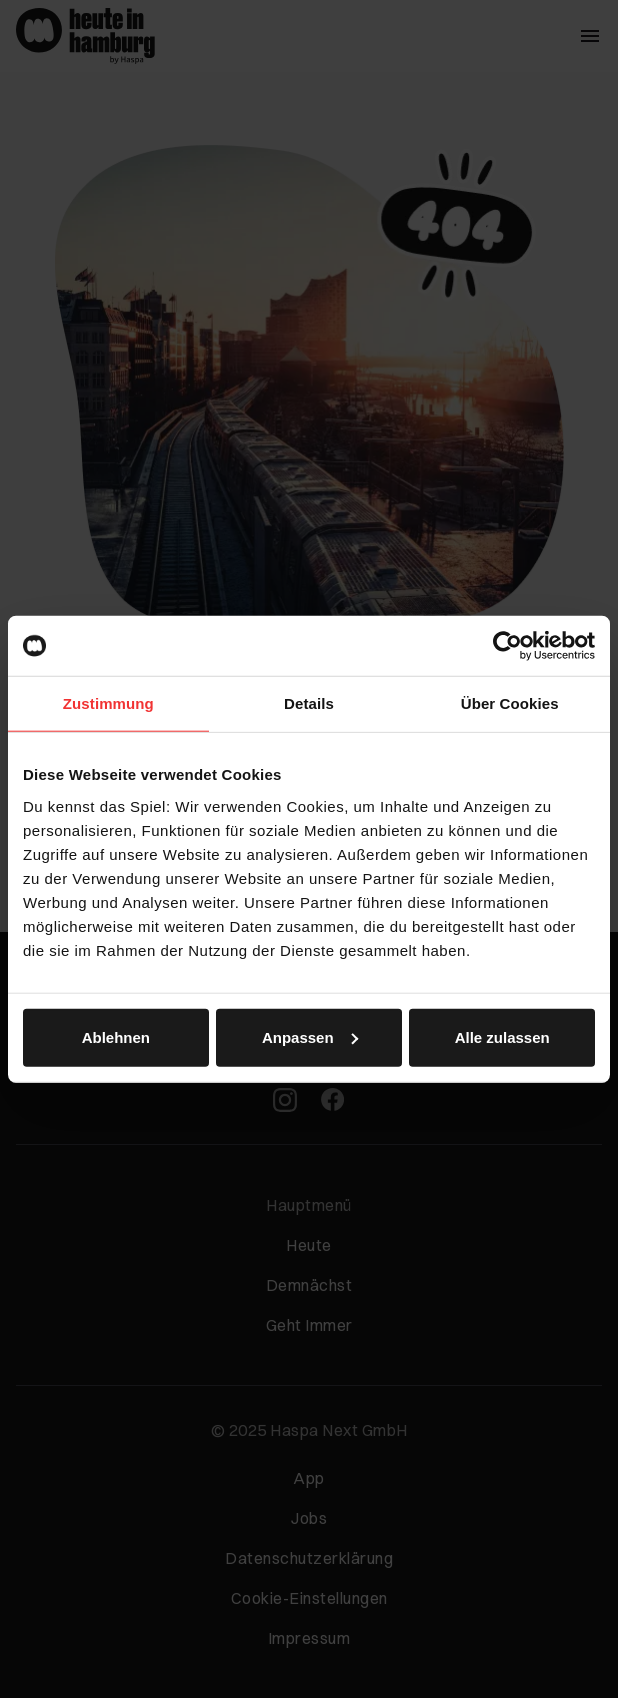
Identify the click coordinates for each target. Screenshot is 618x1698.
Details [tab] (309, 703)
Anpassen (310, 1036)
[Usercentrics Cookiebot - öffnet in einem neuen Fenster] (507, 646)
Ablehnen (116, 1036)
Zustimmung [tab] (108, 703)
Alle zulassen (502, 1036)
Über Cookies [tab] (510, 703)
